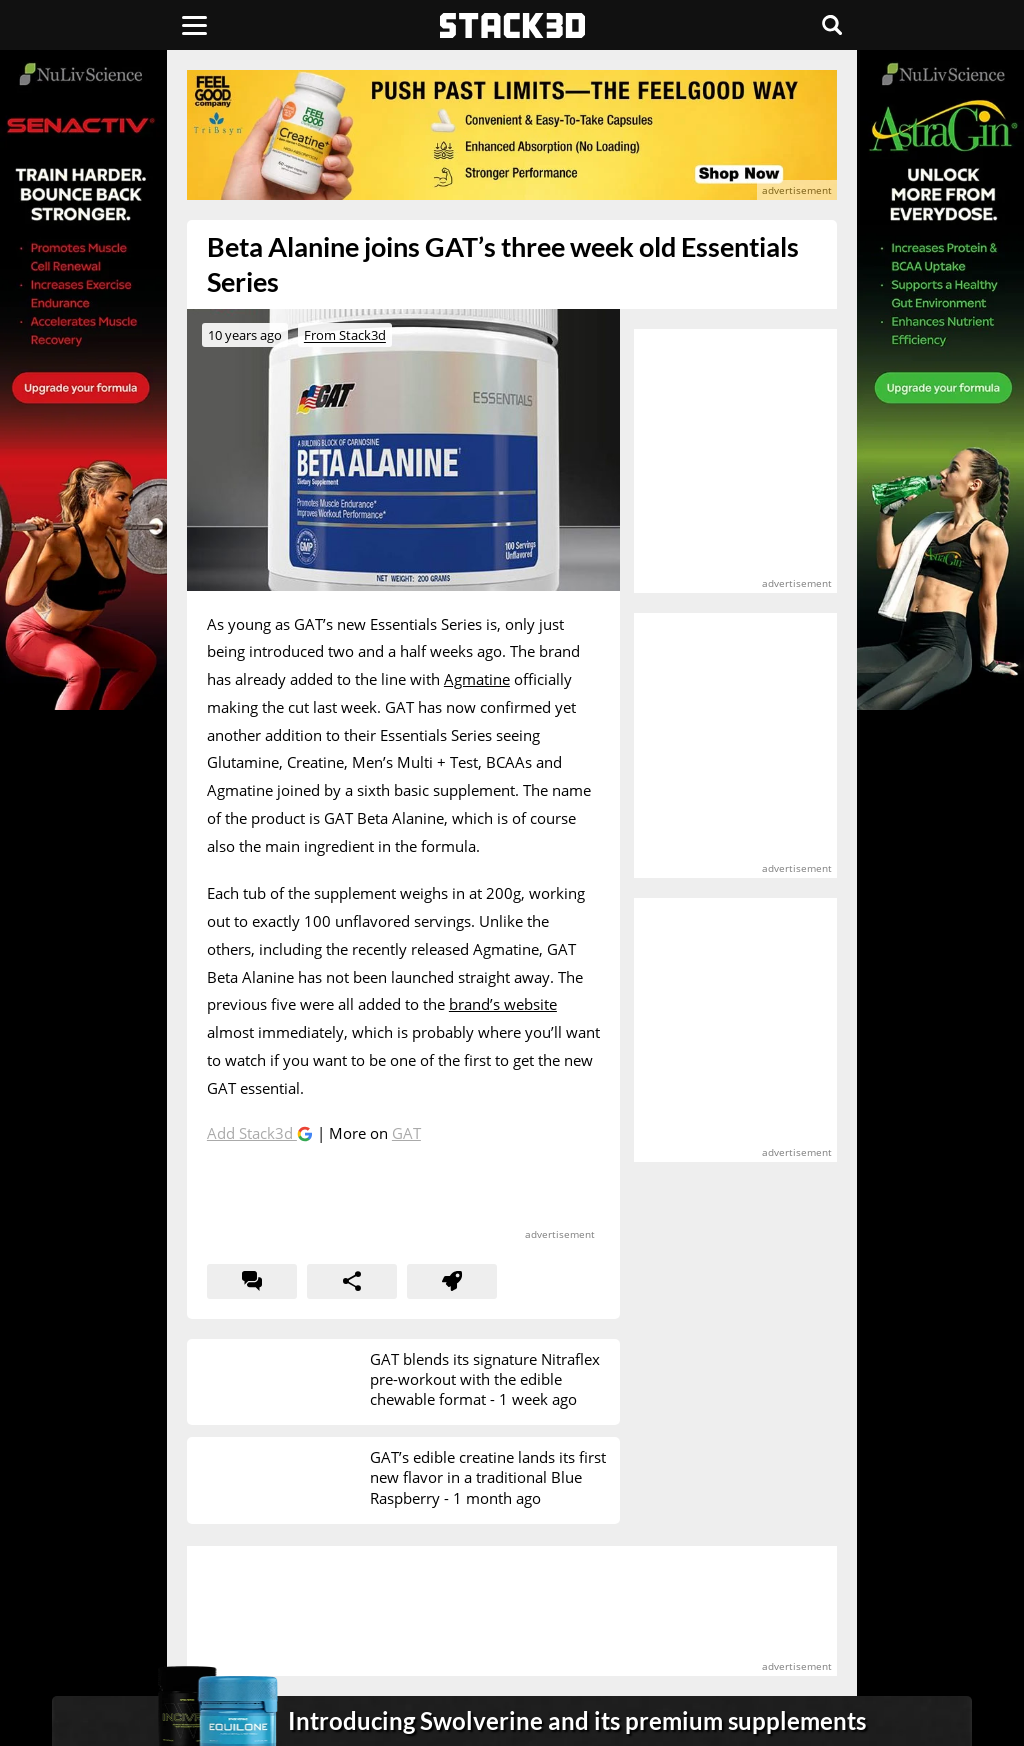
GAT (406, 1133)
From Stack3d (345, 335)
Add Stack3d (252, 1133)
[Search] (832, 25)
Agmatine (477, 679)
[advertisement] (512, 135)
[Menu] (194, 25)
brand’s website (503, 1004)
